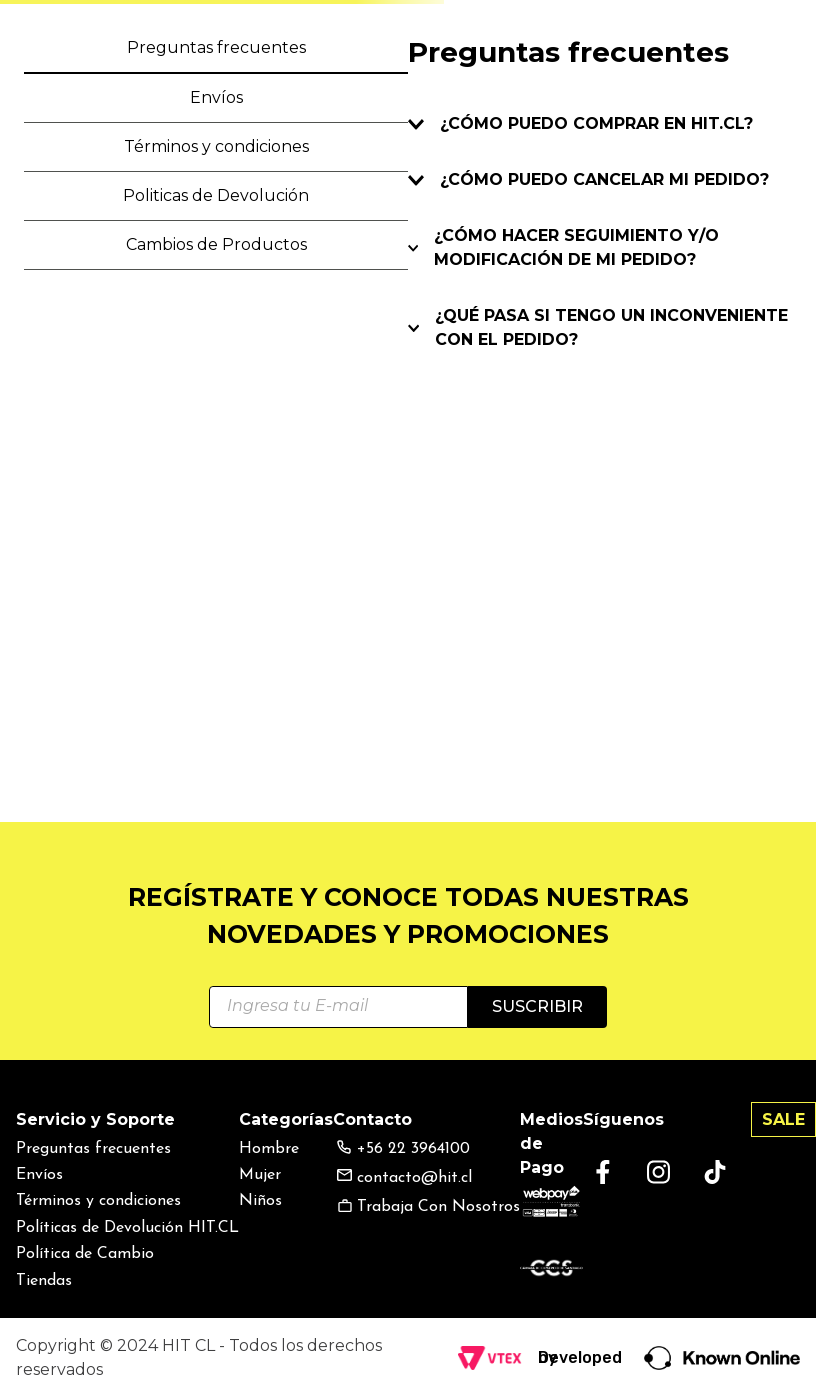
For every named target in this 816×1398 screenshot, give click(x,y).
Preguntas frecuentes (216, 47)
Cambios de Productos (216, 244)
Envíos (216, 97)
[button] (600, 124)
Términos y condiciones (216, 146)
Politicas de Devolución (216, 195)
